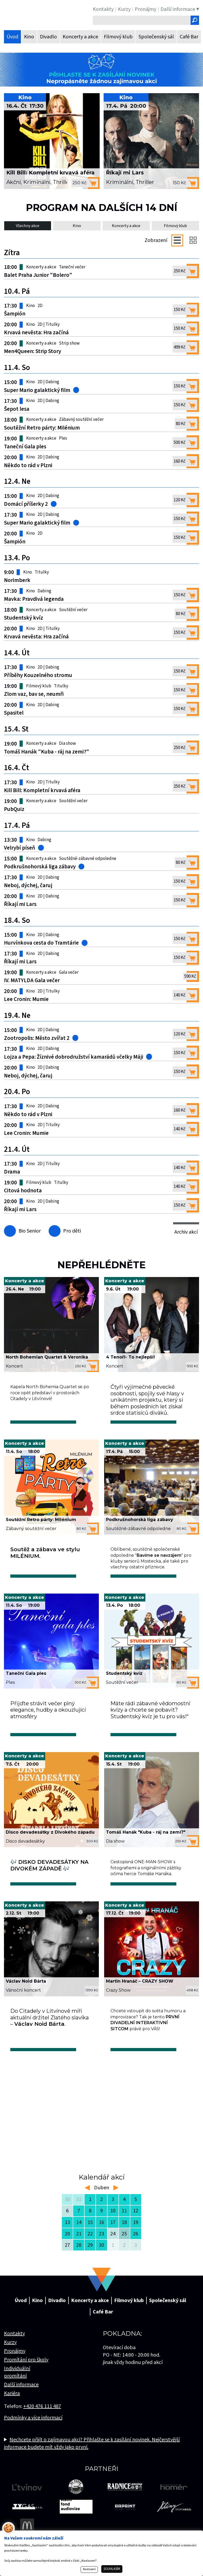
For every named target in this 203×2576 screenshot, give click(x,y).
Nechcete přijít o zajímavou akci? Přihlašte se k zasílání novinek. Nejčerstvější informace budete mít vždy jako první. (92, 2461)
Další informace (21, 2403)
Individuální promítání (17, 2390)
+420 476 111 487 (42, 2424)
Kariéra (12, 2411)
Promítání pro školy (26, 2378)
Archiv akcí (186, 1234)
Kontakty (14, 2352)
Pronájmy (14, 2369)
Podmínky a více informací (33, 2436)
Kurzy (10, 2360)
